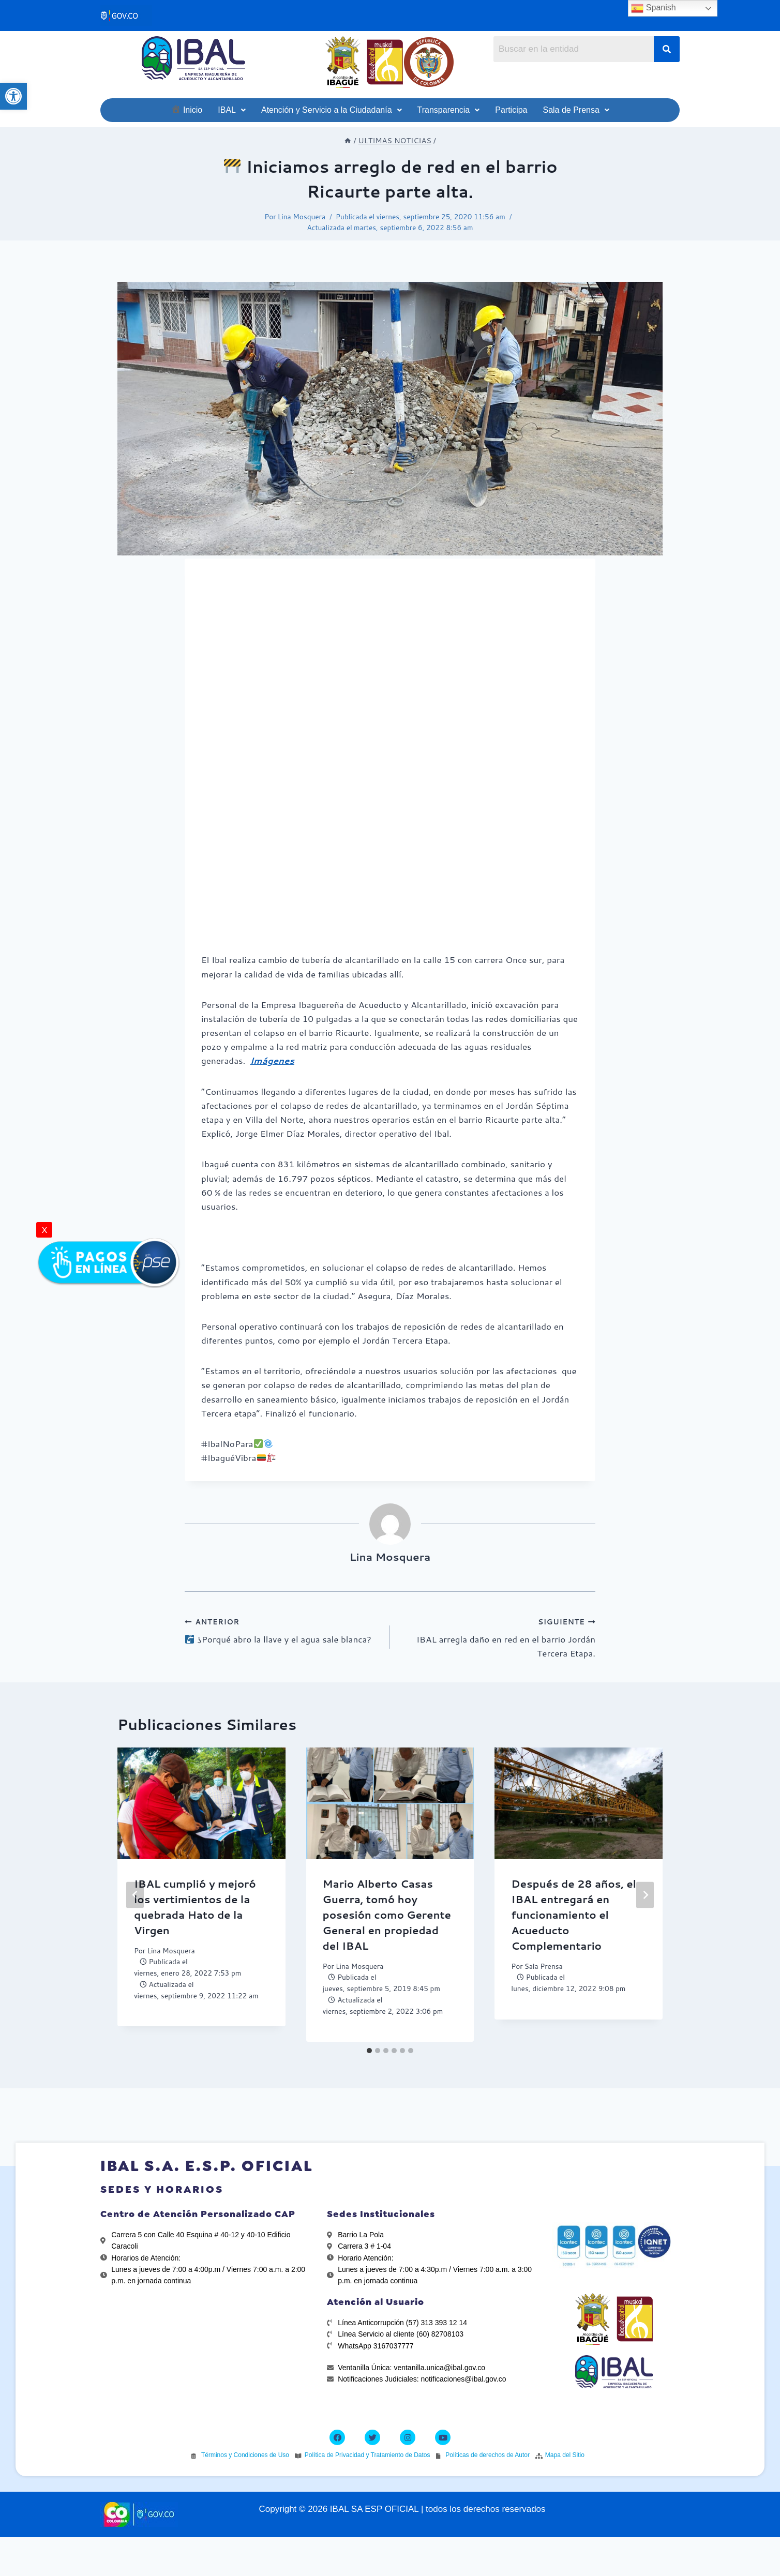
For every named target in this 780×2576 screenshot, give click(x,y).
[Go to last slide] (135, 1894)
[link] (13, 96)
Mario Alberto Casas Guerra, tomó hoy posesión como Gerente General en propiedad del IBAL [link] (387, 1914)
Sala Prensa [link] (543, 1966)
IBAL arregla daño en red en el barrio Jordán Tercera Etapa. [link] (497, 1637)
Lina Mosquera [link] (301, 216)
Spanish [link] (653, 8)
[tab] (369, 2050)
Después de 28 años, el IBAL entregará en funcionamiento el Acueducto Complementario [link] (573, 1914)
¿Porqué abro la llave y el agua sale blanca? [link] (283, 1630)
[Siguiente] (645, 1894)
